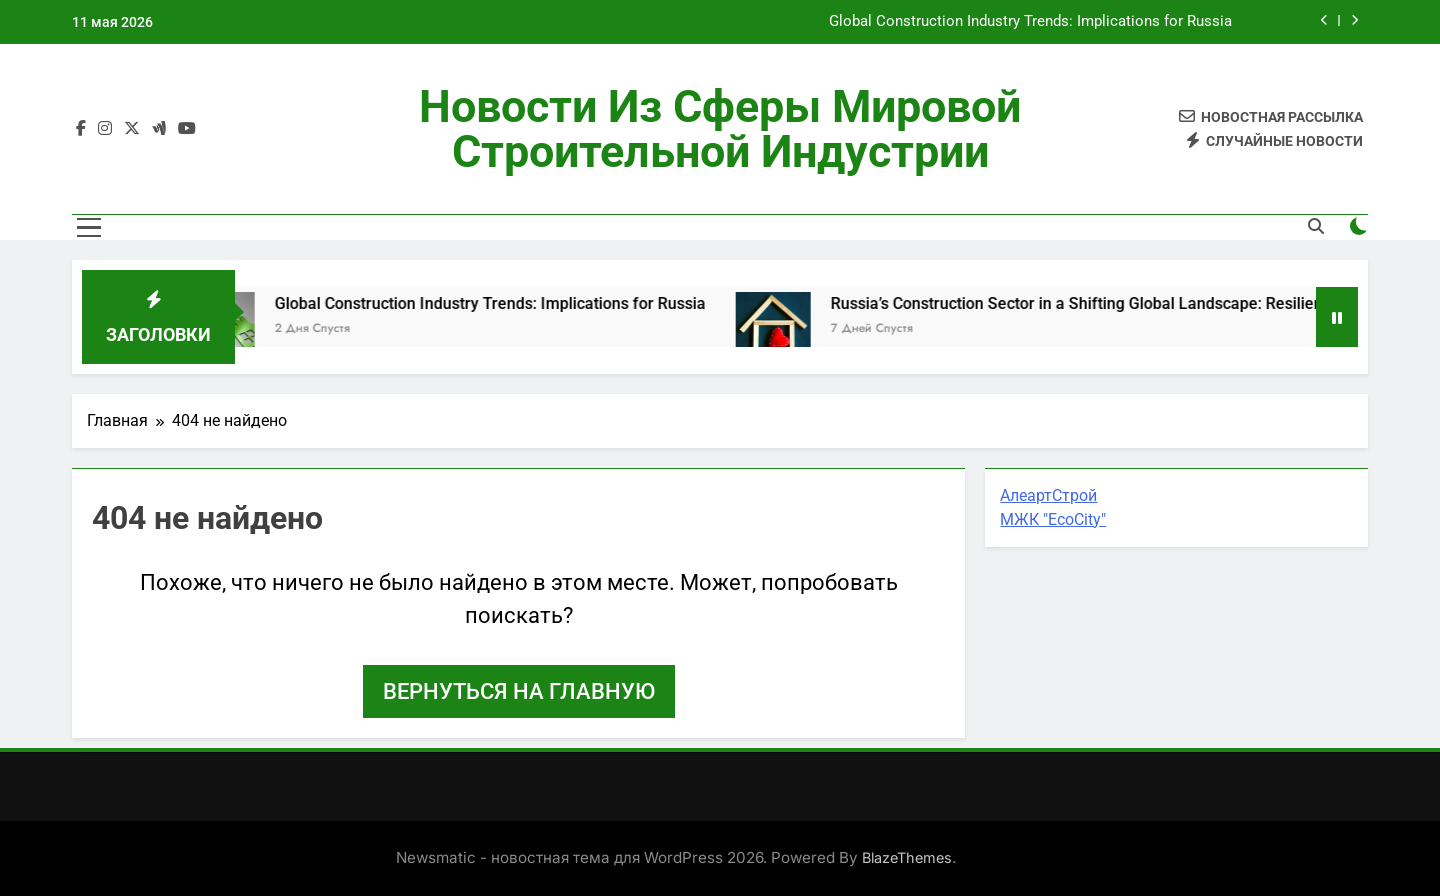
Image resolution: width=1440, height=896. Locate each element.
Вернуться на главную (519, 691)
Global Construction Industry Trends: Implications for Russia (1030, 22)
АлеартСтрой (1048, 495)
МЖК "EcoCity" (1053, 519)
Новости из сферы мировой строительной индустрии (720, 129)
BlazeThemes (907, 857)
